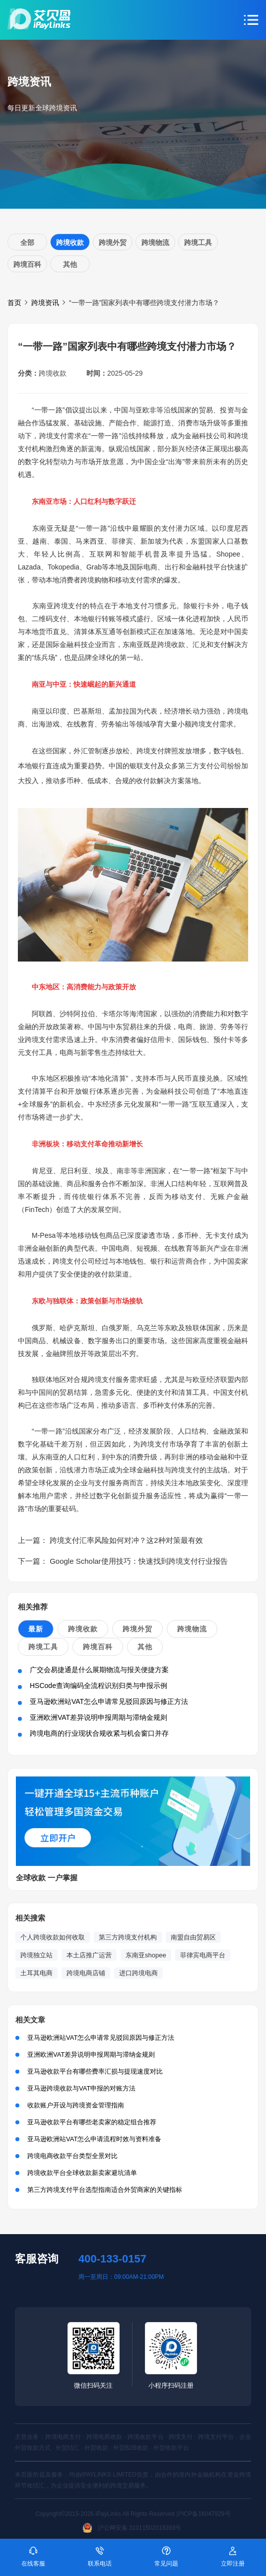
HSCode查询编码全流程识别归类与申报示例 (98, 1686)
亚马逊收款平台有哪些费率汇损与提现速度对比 (95, 2071)
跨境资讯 (45, 303)
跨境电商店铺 (85, 1973)
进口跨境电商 (138, 1973)
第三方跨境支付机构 (128, 1937)
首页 (14, 303)
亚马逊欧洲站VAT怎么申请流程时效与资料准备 (94, 2139)
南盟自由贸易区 (193, 1937)
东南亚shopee (146, 1955)
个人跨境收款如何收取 (52, 1937)
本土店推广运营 (89, 1955)
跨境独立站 (36, 1955)
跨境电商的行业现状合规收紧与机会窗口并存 (99, 1733)
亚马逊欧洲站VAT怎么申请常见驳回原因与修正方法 (109, 1701)
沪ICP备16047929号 (203, 2513)
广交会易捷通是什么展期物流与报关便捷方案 (99, 1670)
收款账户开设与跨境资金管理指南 (75, 2105)
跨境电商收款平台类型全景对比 (72, 2156)
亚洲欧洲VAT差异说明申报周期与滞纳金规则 (98, 1717)
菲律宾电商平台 (202, 1955)
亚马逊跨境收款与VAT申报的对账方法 (81, 2088)
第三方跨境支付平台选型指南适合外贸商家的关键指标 (104, 2189)
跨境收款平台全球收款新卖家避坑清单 (82, 2172)
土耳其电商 (36, 1973)
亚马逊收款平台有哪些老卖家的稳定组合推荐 (91, 2122)
